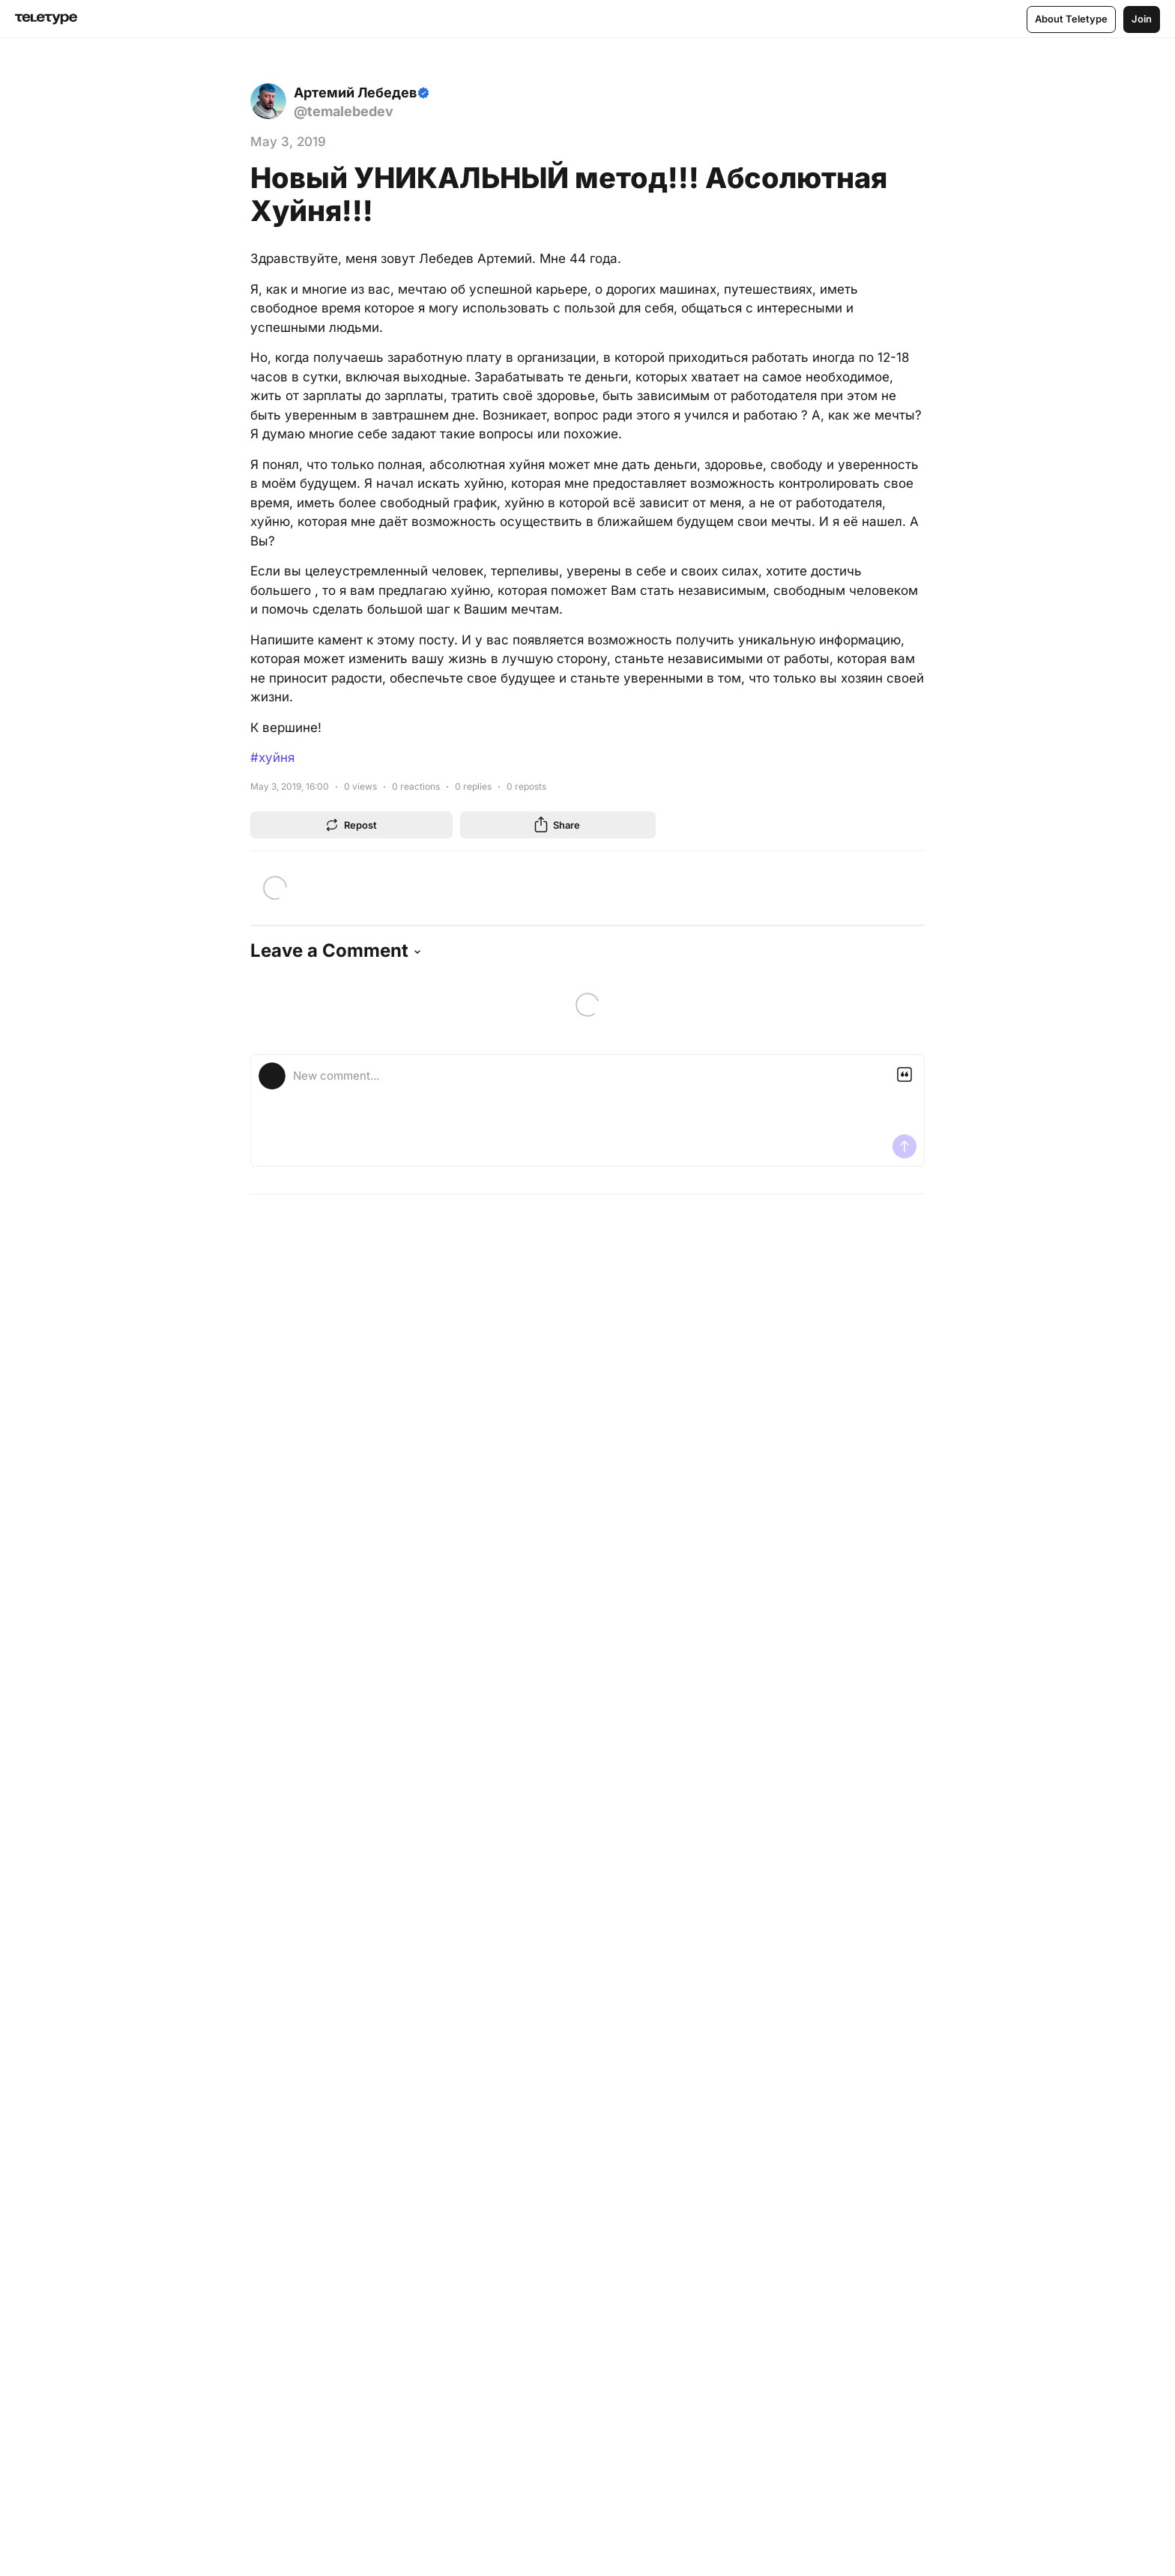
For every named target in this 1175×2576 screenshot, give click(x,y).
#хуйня (272, 757)
